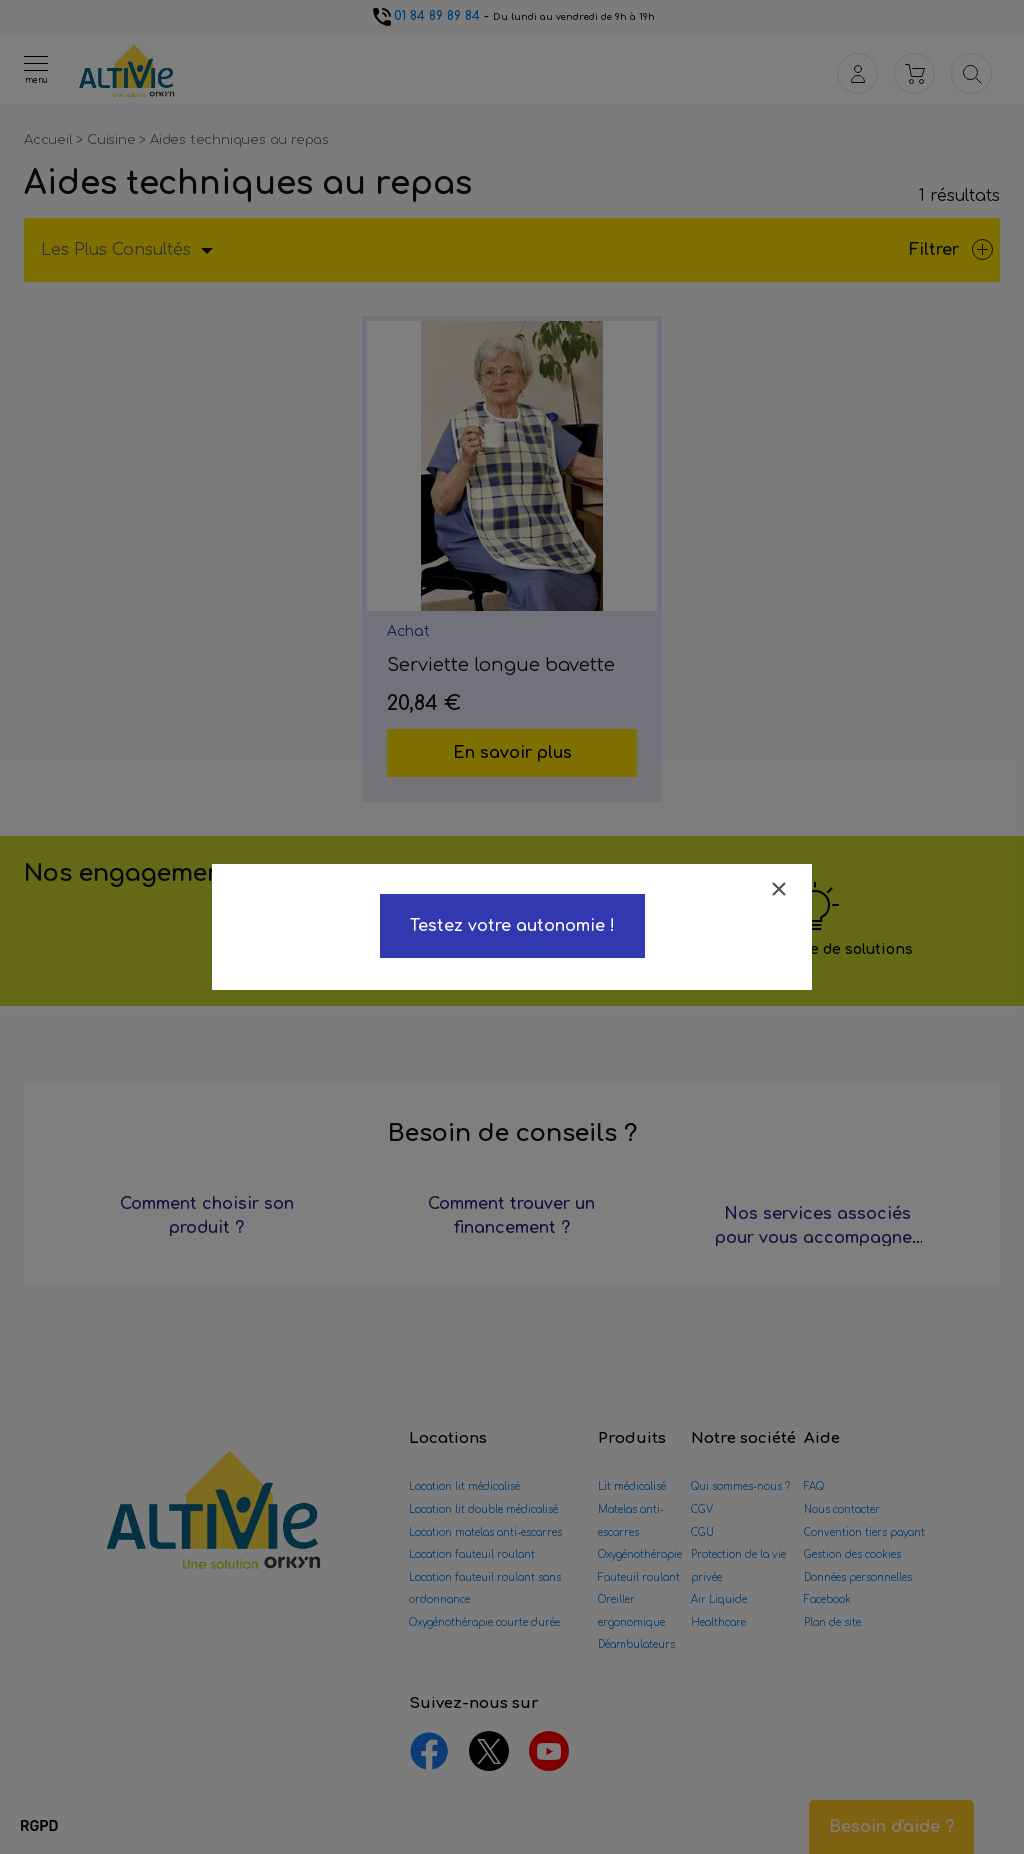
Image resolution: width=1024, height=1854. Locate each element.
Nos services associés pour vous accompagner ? (817, 1238)
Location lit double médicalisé (483, 1509)
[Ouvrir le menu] (36, 69)
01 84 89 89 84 (425, 16)
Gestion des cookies (852, 1554)
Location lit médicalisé (464, 1486)
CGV (702, 1509)
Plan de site (832, 1622)
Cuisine (113, 140)
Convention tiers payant (864, 1532)
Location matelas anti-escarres (485, 1532)
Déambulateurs (636, 1644)
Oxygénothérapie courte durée (484, 1622)
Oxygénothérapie (640, 1554)
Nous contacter (842, 1509)
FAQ (814, 1486)
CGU (702, 1532)
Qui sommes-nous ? (740, 1486)
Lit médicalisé (632, 1486)
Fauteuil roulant (639, 1577)
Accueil (50, 140)
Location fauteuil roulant (472, 1554)
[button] (39, 1827)
